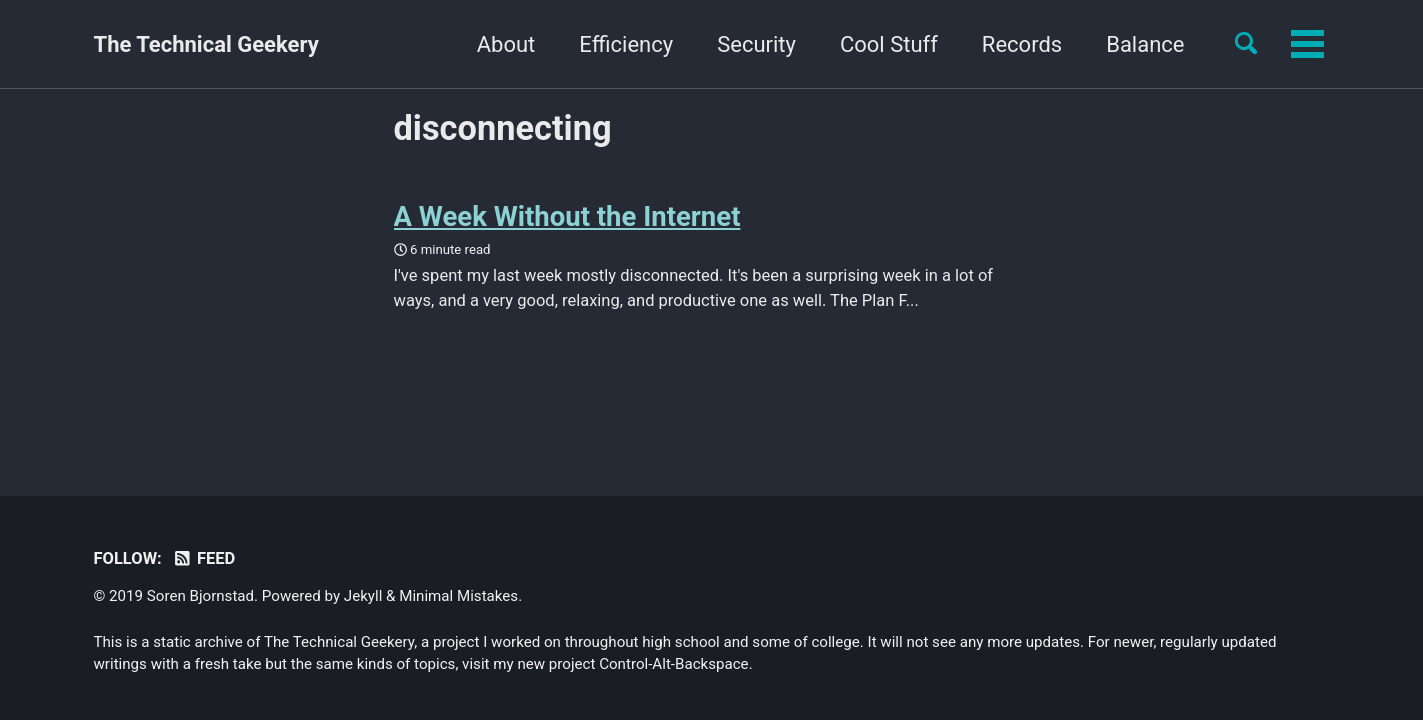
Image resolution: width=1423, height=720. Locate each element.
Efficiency (502, 44)
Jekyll (363, 596)
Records (897, 44)
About (381, 44)
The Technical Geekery (206, 44)
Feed (203, 558)
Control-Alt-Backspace (673, 664)
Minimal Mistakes (458, 596)
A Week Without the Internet (567, 216)
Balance (1021, 44)
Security (631, 44)
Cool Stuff (764, 44)
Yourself (1144, 44)
